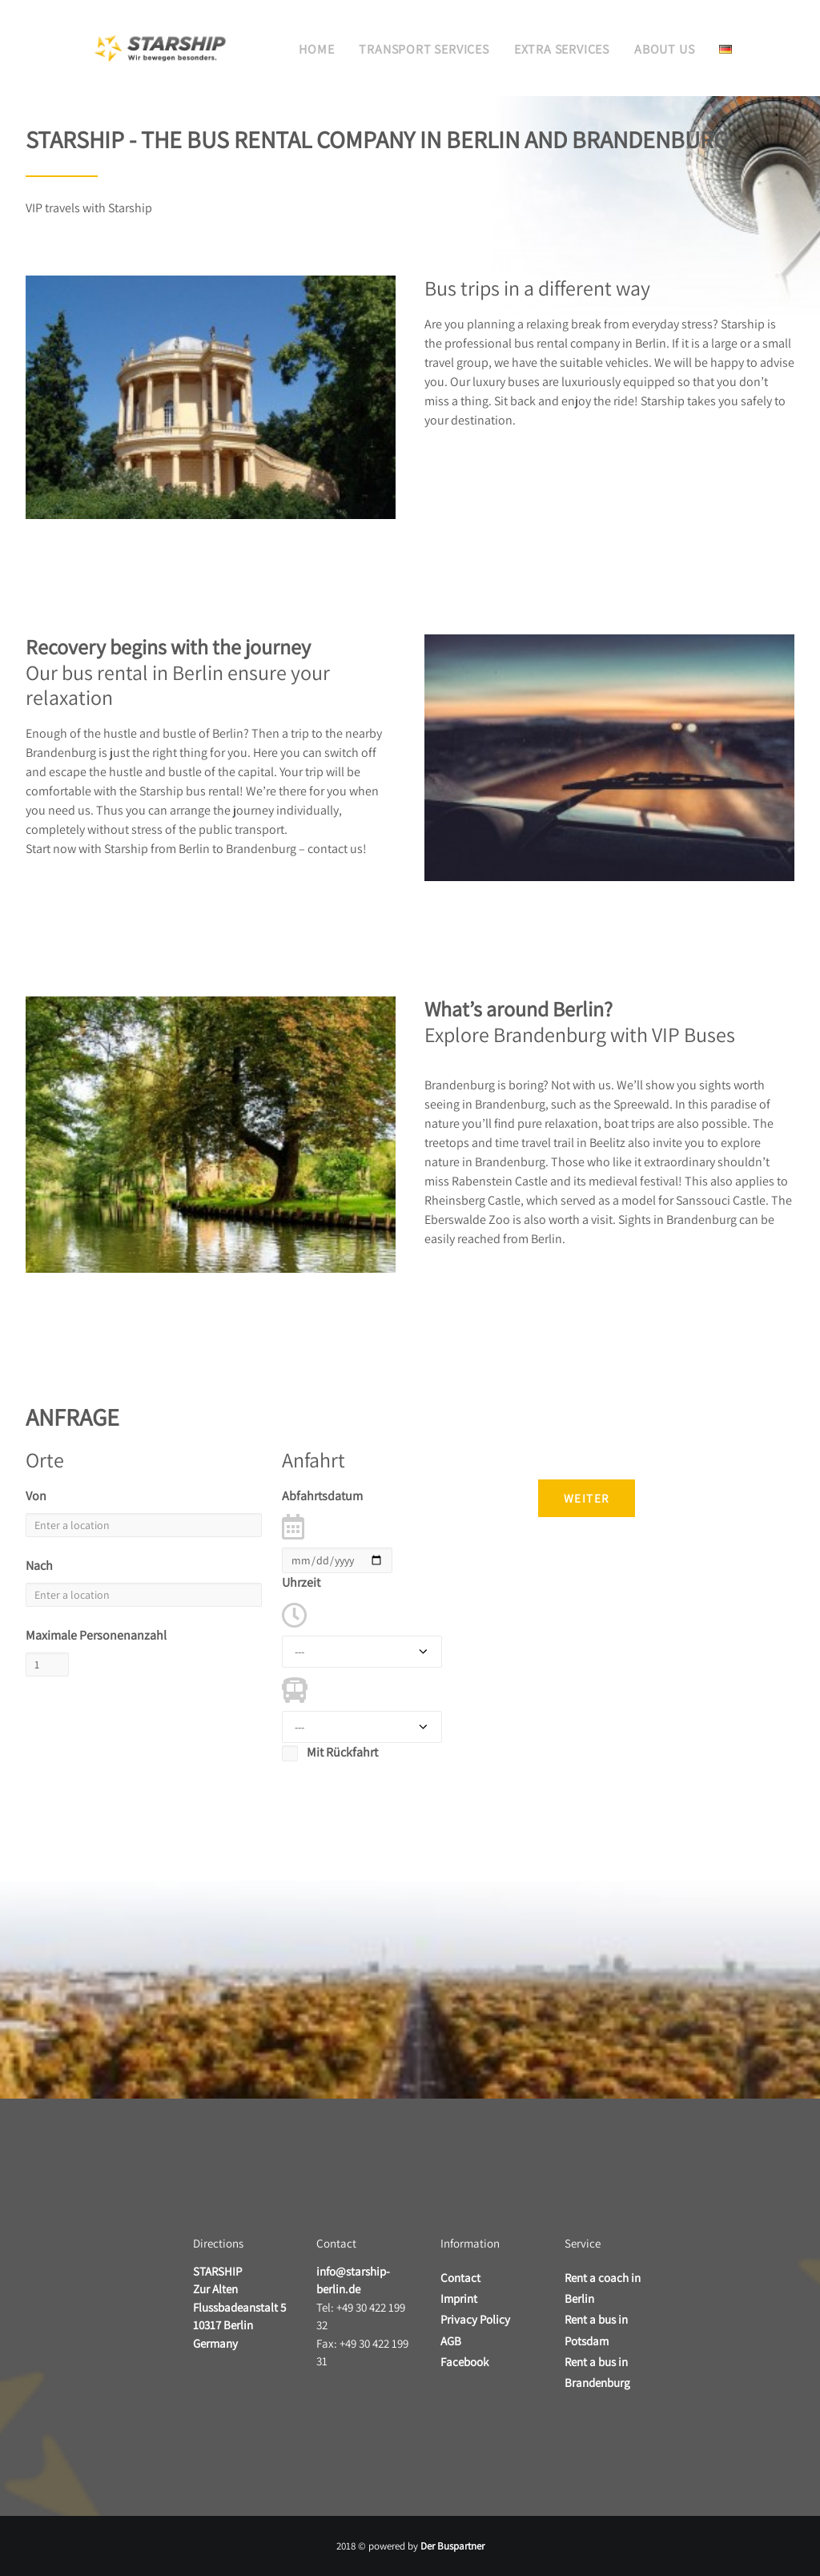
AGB (450, 2341)
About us (664, 49)
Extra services (561, 49)
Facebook (464, 2361)
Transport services (423, 49)
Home (316, 49)
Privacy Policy (475, 2319)
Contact (460, 2277)
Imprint (458, 2298)
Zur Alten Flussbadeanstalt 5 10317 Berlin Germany (239, 2307)
